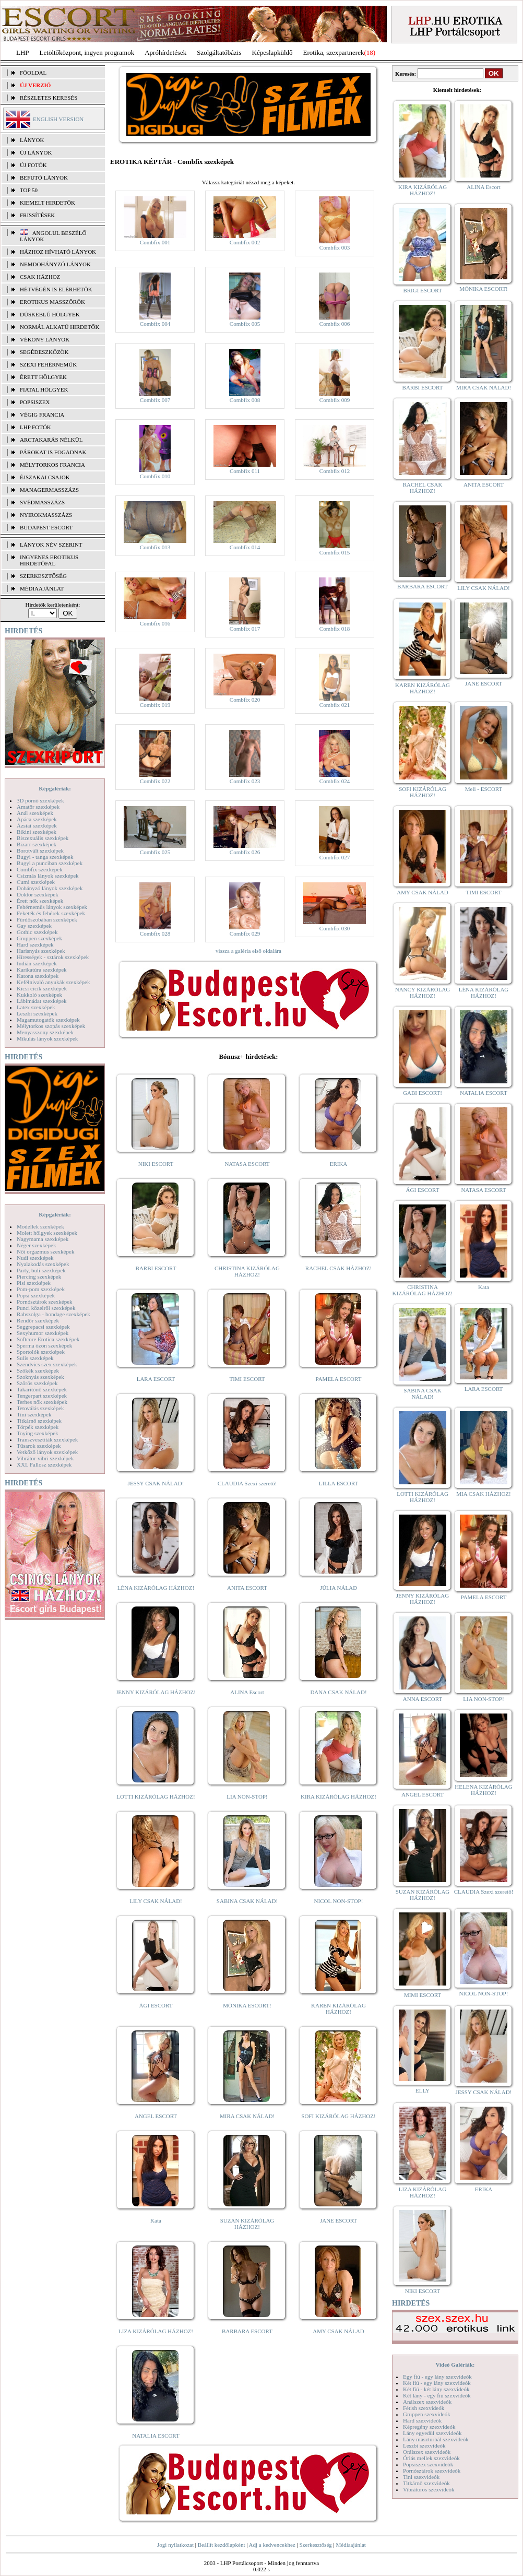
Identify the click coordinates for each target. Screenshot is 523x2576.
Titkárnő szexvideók (426, 2483)
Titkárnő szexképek (39, 1420)
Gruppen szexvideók (426, 2414)
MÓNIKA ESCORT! (247, 2005)
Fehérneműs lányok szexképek (52, 907)
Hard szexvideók (422, 2420)
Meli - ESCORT (483, 789)
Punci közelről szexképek (46, 1308)
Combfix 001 (155, 242)
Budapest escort (46, 527)
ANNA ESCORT (422, 1699)
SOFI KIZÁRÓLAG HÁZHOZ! (338, 2116)
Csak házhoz (40, 277)
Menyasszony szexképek (45, 1032)
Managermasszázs (49, 490)
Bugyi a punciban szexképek (49, 863)
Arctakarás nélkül (51, 439)
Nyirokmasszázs (46, 515)
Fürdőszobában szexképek (47, 919)
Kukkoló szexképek (39, 994)
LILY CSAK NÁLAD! (155, 1901)
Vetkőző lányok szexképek (47, 1452)
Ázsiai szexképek (37, 825)
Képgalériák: (55, 788)
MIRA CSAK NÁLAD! (247, 2116)
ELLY (422, 2090)
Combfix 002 (245, 242)
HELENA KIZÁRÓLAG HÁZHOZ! (483, 1789)
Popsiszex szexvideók (428, 2464)
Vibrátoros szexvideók (429, 2489)
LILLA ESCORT (338, 1483)
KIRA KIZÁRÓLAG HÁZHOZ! (338, 1796)
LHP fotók (35, 427)
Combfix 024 (334, 781)
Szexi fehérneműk (48, 364)
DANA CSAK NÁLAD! (338, 1692)
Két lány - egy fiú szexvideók (437, 2395)
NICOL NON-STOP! (338, 1901)
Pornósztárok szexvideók (431, 2470)
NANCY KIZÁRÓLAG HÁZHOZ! (422, 992)
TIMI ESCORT (247, 1379)
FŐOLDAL (33, 72)
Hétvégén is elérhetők (56, 289)
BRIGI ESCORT (422, 290)
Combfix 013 (155, 547)
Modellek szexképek (40, 1226)
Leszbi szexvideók (424, 2445)
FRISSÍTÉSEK (37, 215)
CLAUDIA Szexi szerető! (247, 1483)
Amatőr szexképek (38, 806)
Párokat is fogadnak (53, 452)
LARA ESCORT (156, 1379)
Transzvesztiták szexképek (47, 1439)
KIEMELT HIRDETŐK (47, 202)
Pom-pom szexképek (41, 1289)
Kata (155, 2220)
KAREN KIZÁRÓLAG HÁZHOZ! (338, 2008)
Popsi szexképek (36, 1295)
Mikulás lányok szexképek (47, 1038)
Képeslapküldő (272, 52)
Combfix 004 (155, 324)
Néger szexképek (36, 1245)
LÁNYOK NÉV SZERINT (51, 544)
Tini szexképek (34, 1414)
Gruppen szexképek (39, 938)
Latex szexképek (36, 1007)
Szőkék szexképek (38, 1370)
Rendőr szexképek (38, 1320)
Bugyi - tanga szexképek (45, 857)
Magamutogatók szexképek (48, 1020)
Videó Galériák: (454, 2364)
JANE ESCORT (338, 2220)
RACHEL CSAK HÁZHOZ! (338, 1268)
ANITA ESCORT (247, 1588)
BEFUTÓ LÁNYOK (44, 177)
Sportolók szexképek (41, 1352)
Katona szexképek (37, 976)
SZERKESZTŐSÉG (43, 576)
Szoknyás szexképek (40, 1377)
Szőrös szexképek (37, 1383)
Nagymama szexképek (42, 1239)
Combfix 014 (245, 547)
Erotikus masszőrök (52, 302)
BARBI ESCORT (156, 1268)
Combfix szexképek (40, 869)
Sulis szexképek (35, 1358)
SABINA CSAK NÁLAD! (247, 1901)
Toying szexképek (37, 1433)
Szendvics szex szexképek (47, 1364)
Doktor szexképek (37, 894)
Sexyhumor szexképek (42, 1333)
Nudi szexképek (35, 1258)
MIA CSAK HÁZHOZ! (483, 1494)
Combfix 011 (245, 471)
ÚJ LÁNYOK (36, 152)
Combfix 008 (245, 400)
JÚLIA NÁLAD (338, 1588)
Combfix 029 (245, 933)
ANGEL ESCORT (156, 2116)
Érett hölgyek (43, 377)
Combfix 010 (155, 476)
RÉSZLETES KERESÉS (48, 97)
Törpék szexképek (37, 1427)
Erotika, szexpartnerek (333, 52)
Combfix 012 (334, 471)
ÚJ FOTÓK (33, 165)
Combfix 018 (334, 628)
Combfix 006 (334, 324)
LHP (22, 52)
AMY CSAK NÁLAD (338, 2331)
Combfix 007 (155, 400)
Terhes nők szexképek (42, 1402)
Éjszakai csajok (45, 477)
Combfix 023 (245, 781)
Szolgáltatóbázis (219, 52)
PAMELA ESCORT (339, 1379)
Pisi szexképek (34, 1283)
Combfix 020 (245, 699)
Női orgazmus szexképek (45, 1251)
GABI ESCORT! (422, 1093)
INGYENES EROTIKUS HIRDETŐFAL (49, 560)
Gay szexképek (34, 926)
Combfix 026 (245, 852)
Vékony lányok (44, 339)
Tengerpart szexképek (42, 1395)
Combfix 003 (334, 247)
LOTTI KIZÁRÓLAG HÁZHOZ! (155, 1796)
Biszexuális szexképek (42, 838)
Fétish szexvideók (423, 2408)
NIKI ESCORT (155, 1164)
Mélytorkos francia (52, 465)
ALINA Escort (247, 1692)
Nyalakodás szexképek (43, 1264)
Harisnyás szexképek (41, 951)
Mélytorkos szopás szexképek (51, 1026)
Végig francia (42, 414)
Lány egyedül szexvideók (432, 2433)
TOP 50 (29, 190)
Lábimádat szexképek (42, 1001)
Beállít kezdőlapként (221, 2545)
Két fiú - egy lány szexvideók (437, 2383)
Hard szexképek (35, 944)
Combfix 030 (334, 928)
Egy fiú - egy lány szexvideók (437, 2376)
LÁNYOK (32, 140)
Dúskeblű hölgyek (50, 314)
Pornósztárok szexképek (45, 1301)
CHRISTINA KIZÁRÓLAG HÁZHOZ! (247, 1271)
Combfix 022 (155, 781)
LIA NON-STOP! (247, 1796)
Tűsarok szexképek (39, 1446)
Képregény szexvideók (429, 2427)
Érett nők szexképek (40, 900)
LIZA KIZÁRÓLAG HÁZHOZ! (155, 2331)
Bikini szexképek (36, 832)
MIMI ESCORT (422, 1995)
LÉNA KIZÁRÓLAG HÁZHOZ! (155, 1588)
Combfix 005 (245, 324)
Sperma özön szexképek (44, 1345)
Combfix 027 (334, 857)
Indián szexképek (37, 963)
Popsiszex (35, 402)
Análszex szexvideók (427, 2401)
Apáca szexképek (37, 819)
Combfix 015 (334, 552)
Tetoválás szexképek (40, 1408)
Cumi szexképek (36, 882)
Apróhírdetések (165, 52)
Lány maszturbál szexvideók (436, 2439)
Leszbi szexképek (37, 1013)
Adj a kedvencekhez (272, 2545)
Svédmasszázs (42, 502)
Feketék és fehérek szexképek (51, 913)
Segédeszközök (44, 352)
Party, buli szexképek (41, 1270)
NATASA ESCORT (246, 1164)
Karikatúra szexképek (42, 969)
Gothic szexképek (37, 932)
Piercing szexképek (39, 1276)
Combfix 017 (245, 628)
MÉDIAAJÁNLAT (42, 588)
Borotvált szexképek (40, 850)
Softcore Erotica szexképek (48, 1339)
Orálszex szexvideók (426, 2452)
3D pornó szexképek (40, 800)
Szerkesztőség (315, 2545)
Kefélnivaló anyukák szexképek (53, 982)
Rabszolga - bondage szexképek (53, 1314)
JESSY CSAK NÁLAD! (156, 1483)
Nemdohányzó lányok (55, 264)
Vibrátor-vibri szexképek (45, 1458)
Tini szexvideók (421, 2477)
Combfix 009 (334, 400)
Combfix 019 (155, 705)
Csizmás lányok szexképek (48, 875)
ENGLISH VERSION (58, 119)
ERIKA (339, 1164)
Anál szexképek (35, 813)
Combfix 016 (155, 623)
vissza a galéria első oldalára (248, 951)
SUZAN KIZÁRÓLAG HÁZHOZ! (247, 2223)
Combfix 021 (334, 705)
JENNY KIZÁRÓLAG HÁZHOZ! (156, 1692)
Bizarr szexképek (36, 844)
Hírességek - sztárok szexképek (53, 957)
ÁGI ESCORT (156, 2005)
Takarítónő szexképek (42, 1389)
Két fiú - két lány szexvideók (436, 2389)
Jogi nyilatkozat (175, 2545)
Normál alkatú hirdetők (59, 327)
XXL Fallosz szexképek (44, 1464)
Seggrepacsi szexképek (43, 1327)
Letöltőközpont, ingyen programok (87, 52)
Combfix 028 (155, 933)
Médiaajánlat (350, 2545)
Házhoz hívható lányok (58, 252)
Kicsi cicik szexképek (42, 988)
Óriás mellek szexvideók (431, 2458)
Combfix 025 (155, 852)
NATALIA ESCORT (155, 2435)
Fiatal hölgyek (44, 389)
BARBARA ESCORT (247, 2331)
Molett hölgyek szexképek (47, 1233)
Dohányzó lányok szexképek (49, 888)
